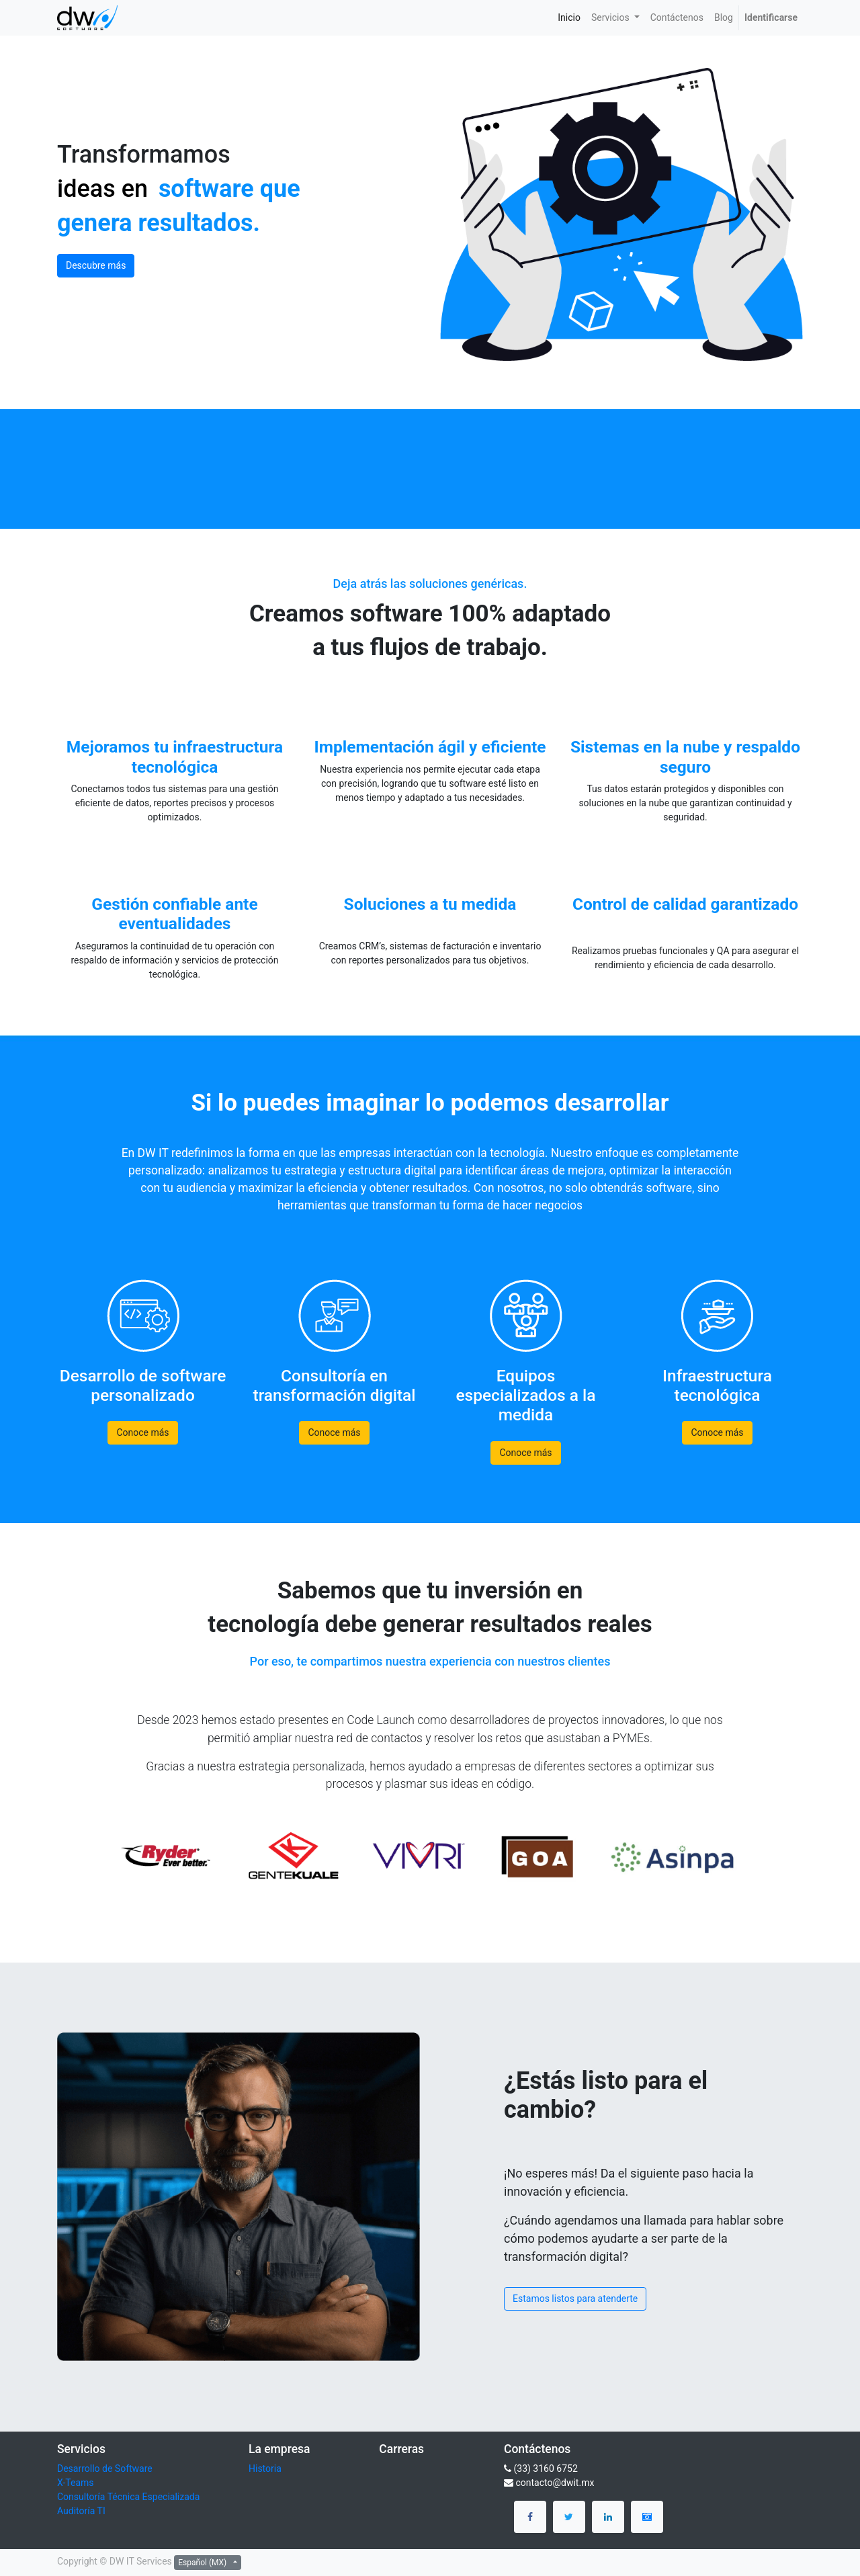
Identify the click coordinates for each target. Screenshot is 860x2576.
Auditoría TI (81, 2510)
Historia (265, 2468)
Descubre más (96, 265)
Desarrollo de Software (105, 2468)
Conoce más (142, 1432)
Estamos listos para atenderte (575, 2298)
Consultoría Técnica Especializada (128, 2496)
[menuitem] (569, 17)
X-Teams (75, 2482)
